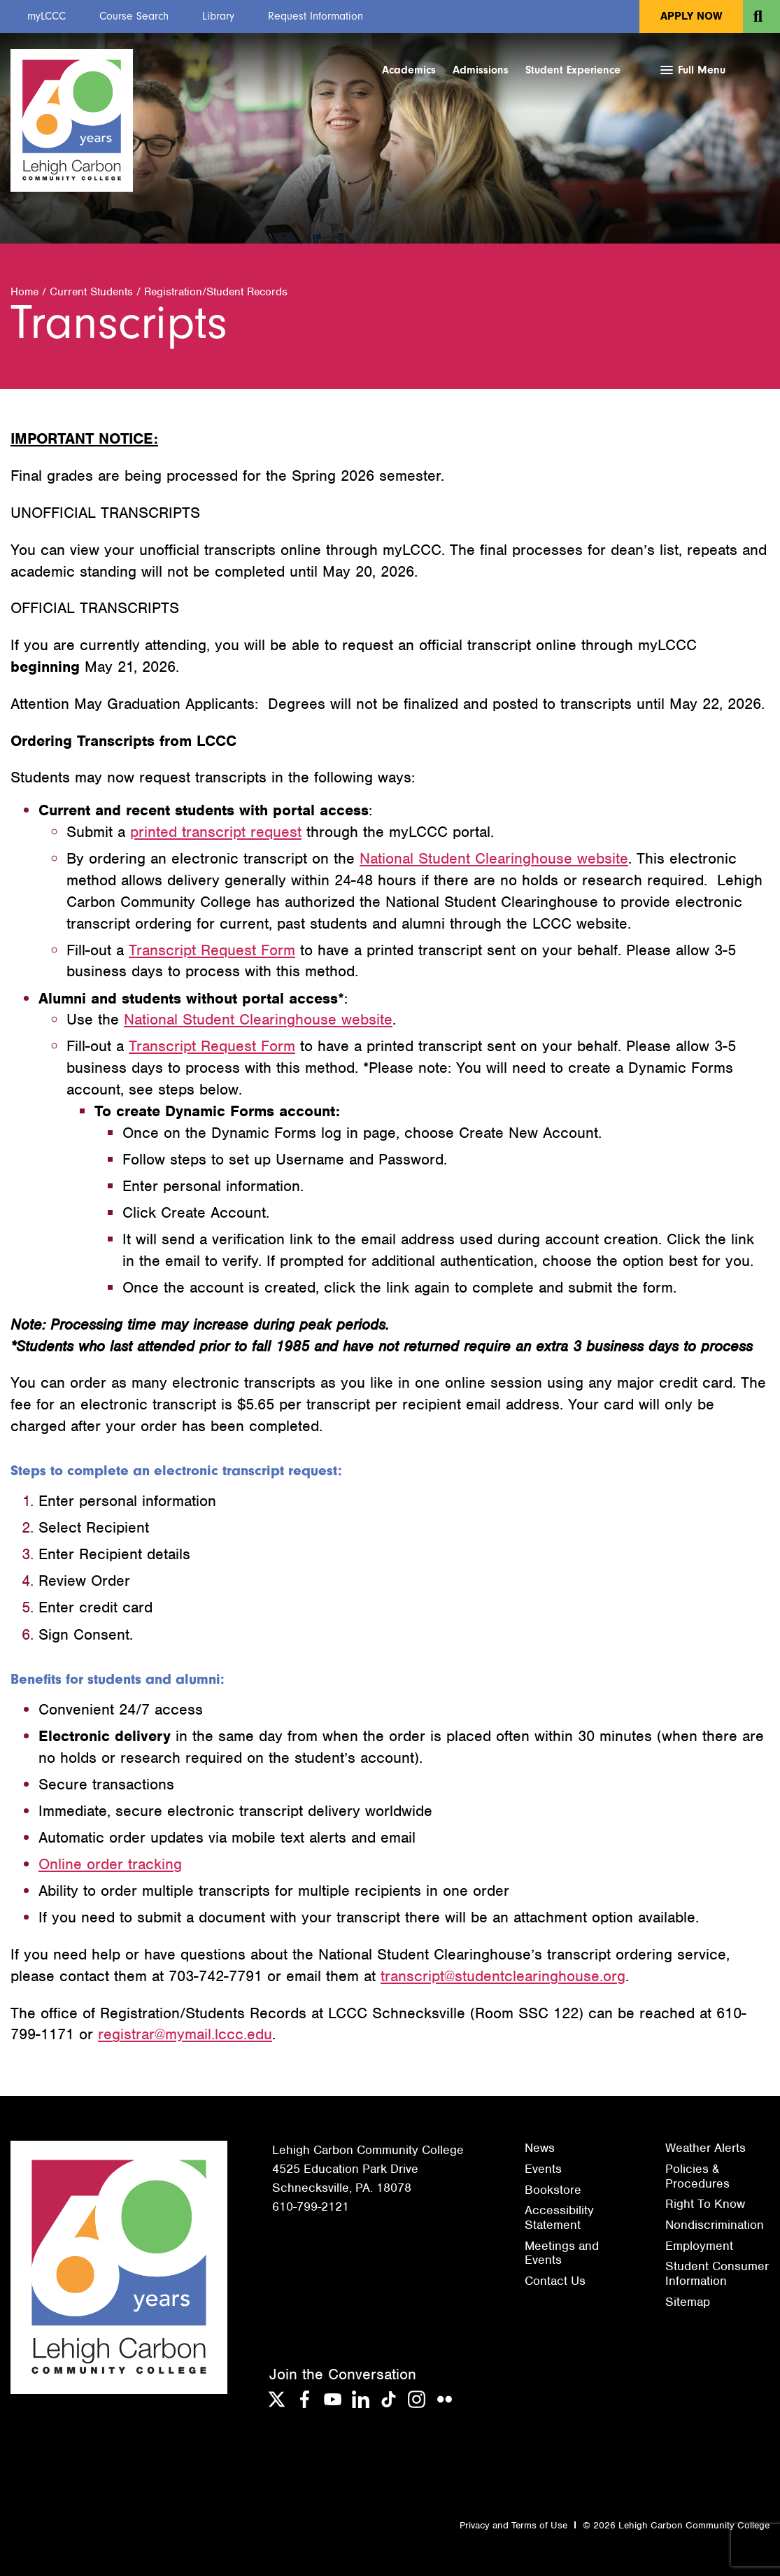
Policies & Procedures (697, 2176)
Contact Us (555, 2280)
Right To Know (705, 2203)
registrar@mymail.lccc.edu (185, 2034)
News (540, 2147)
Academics (409, 70)
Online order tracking (110, 1863)
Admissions (481, 70)
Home (24, 292)
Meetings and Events (562, 2253)
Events (543, 2168)
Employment (699, 2245)
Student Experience (573, 70)
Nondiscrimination (714, 2224)
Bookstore (553, 2189)
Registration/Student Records (216, 292)
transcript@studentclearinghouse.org (503, 1975)
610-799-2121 (310, 2206)
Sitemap (687, 2301)
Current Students (91, 292)
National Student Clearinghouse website (494, 858)
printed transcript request (216, 831)
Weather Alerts (705, 2147)
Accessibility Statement (559, 2217)
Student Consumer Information (717, 2273)
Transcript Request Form (212, 950)
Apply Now (691, 16)
